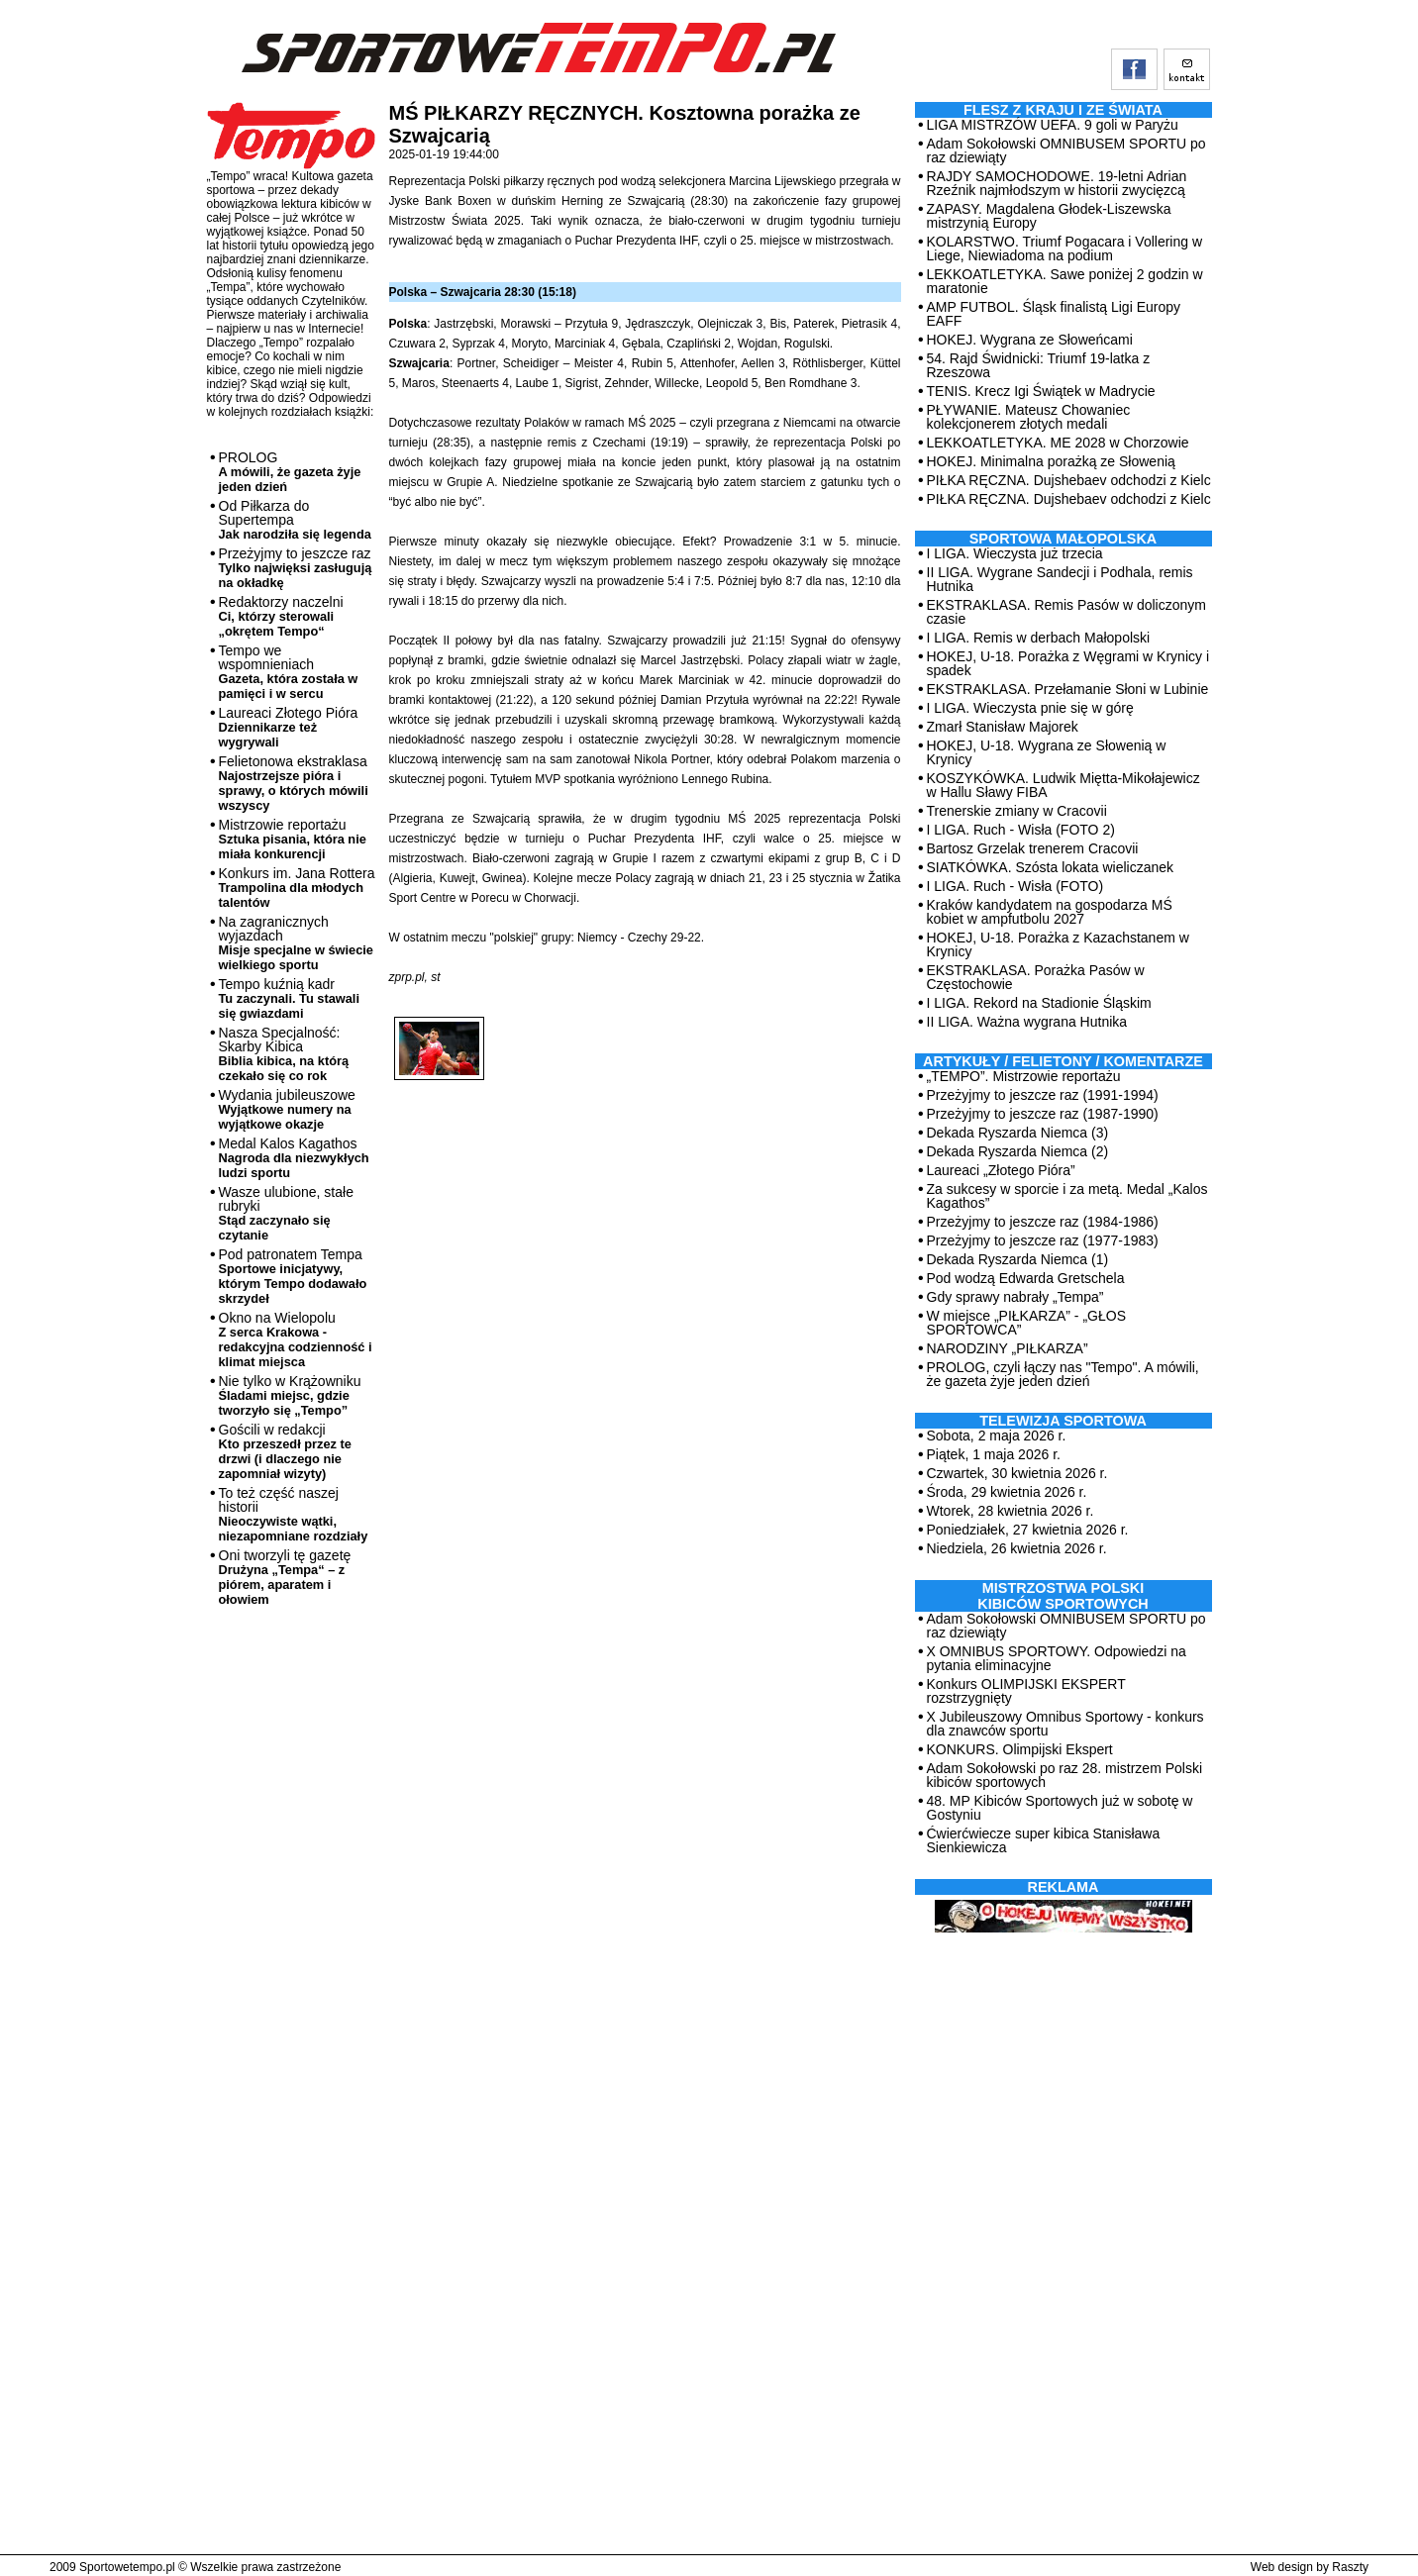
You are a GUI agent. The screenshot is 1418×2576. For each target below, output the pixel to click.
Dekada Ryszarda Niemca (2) (1018, 1151)
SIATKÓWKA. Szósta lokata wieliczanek (1050, 867)
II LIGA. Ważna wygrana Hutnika (1027, 1022)
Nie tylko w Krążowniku (290, 1395)
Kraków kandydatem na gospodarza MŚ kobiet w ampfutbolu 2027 (1049, 912)
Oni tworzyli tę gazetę (285, 1577)
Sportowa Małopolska (1063, 538)
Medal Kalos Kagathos (294, 1158)
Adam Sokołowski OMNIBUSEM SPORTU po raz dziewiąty (1066, 150)
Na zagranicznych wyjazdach (296, 943)
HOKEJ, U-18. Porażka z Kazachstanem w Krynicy (1058, 944)
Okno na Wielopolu (295, 1339)
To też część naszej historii (293, 1514)
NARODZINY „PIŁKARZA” (1007, 1348)
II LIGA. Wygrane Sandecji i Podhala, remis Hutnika (1060, 579)
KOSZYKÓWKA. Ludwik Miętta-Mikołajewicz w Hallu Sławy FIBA (1063, 785)
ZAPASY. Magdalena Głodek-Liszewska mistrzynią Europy (1049, 216)
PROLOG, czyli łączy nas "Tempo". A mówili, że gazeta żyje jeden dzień (1063, 1374)
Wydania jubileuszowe (287, 1109)
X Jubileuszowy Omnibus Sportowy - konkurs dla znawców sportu (1065, 1723)
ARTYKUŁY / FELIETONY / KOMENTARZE (1063, 1061)
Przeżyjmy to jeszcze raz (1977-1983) (1043, 1240)
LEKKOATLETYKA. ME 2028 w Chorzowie (1058, 442)
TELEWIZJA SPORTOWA (1063, 1421)
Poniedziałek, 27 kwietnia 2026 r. (1028, 1529)
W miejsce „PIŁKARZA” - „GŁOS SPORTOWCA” (1026, 1323)
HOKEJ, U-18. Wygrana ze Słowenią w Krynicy (1046, 752)
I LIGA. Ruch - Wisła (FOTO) (1015, 886)
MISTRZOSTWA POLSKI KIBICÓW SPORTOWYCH (1062, 1596)
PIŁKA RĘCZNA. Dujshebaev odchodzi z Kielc (1069, 480)
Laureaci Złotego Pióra (288, 727)
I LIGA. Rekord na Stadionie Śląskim (1039, 1003)
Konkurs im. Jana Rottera (297, 887)
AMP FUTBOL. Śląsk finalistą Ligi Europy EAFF (1054, 314)
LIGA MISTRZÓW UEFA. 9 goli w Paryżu (1052, 125)
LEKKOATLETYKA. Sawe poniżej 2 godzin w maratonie (1065, 281)
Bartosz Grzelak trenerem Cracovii (1033, 848)
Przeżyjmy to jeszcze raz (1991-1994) (1043, 1095)
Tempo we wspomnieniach (288, 672)
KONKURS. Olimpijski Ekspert (1020, 1749)
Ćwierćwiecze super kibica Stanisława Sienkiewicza (1044, 1840)
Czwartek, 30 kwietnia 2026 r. (1017, 1473)
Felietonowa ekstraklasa (293, 783)
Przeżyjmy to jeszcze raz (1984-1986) (1043, 1222)
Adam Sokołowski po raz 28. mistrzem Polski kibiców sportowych (1065, 1775)
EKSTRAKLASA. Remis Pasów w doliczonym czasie (1066, 612)
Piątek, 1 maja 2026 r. (994, 1454)
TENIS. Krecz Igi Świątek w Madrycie (1041, 391)
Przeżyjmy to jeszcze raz (295, 567)
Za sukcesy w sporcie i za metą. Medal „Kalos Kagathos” (1067, 1196)
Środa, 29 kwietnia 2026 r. (1007, 1492)
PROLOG (290, 471)
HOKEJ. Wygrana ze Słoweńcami (1030, 339)
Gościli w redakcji (285, 1451)
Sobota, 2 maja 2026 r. (996, 1435)
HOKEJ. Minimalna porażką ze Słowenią (1051, 461)
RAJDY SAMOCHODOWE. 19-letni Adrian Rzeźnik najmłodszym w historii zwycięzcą (1057, 183)
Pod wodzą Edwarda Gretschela (1026, 1278)
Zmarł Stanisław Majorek (1002, 727)
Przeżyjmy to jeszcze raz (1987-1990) (1043, 1114)
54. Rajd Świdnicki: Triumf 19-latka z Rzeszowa (1039, 365)
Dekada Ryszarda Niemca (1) (1018, 1259)
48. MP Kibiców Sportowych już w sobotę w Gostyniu (1060, 1808)
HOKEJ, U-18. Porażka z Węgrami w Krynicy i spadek (1068, 663)
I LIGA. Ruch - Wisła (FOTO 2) (1021, 830)
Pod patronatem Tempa (293, 1276)
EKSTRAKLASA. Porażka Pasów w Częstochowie (1036, 977)
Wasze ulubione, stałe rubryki (286, 1213)
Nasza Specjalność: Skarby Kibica (284, 1054)
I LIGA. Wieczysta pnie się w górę (1030, 708)
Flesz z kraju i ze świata (1063, 110)
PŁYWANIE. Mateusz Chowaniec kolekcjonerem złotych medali (1029, 417)
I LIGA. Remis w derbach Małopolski (1039, 637)
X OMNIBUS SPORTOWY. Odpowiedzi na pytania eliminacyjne (1056, 1658)
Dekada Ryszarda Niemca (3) (1018, 1132)
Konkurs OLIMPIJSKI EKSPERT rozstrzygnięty (1026, 1691)
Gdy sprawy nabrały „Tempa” (1015, 1297)
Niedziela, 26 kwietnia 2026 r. (1017, 1548)
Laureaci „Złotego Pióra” (1001, 1170)
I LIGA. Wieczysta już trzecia (1015, 553)
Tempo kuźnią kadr (289, 998)
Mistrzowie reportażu (292, 839)
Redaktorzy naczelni (281, 616)
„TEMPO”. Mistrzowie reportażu (1024, 1076)
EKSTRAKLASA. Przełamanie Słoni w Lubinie (1068, 689)
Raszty (1350, 2567)
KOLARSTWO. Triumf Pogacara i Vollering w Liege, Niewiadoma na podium (1065, 248)
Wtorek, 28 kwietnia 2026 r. (1010, 1511)
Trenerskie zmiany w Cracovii (1017, 811)
